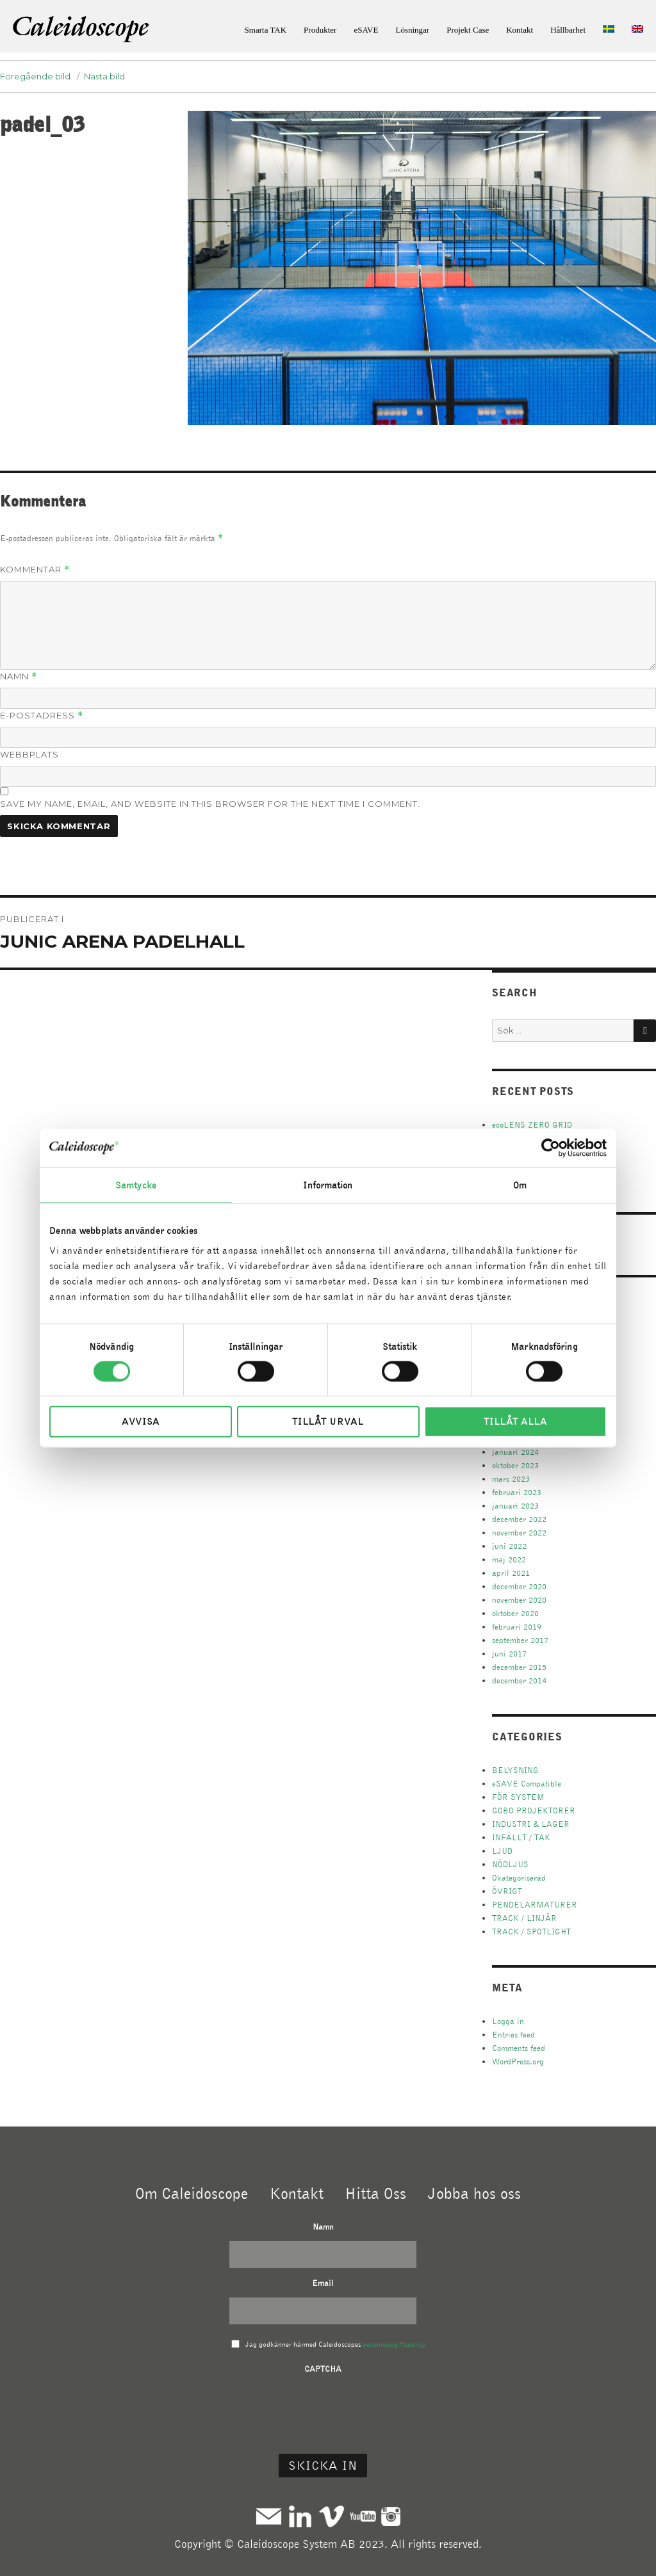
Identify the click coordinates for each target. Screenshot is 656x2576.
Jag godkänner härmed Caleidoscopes (335, 2344)
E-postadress (41, 715)
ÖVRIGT (507, 1891)
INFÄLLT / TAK (521, 1837)
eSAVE (366, 30)
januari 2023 (515, 1506)
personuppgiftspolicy (394, 2344)
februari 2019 (516, 1627)
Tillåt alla (515, 1421)
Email (323, 2283)
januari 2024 (515, 1452)
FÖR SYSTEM (518, 1797)
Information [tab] (327, 1184)
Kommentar (35, 569)
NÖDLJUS (510, 1864)
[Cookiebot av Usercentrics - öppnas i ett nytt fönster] (551, 1147)
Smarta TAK (266, 30)
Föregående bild (35, 76)
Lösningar (412, 30)
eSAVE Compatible (526, 1783)
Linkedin (300, 2516)
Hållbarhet (568, 30)
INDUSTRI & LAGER (531, 1824)
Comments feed (518, 2048)
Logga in (508, 2021)
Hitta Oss (375, 2193)
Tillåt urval (327, 1421)
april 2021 (511, 1573)
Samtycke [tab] (135, 1184)
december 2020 (519, 1586)
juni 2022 (509, 1546)
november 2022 (519, 1532)
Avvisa (141, 1421)
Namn (18, 676)
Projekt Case (468, 30)
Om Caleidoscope (191, 2193)
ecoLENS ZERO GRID (532, 1125)
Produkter (320, 30)
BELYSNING (515, 1770)
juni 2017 (509, 1653)
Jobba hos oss (474, 2193)
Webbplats (29, 754)
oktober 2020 (515, 1613)
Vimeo (331, 2516)
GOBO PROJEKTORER (533, 1810)
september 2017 (520, 1640)
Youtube (363, 2516)
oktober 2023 (515, 1465)
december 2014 (519, 1680)
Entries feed (513, 2034)
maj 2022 (509, 1559)
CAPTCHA (322, 2369)
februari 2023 (516, 1492)
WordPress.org (518, 2061)
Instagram (390, 2516)
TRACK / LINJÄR (524, 1918)
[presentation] (323, 2408)
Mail (269, 2516)
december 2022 (519, 1519)
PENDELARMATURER (534, 1904)
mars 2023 (511, 1479)
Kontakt (519, 30)
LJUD (502, 1851)
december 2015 (519, 1667)
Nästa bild (104, 76)
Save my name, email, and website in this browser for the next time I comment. (210, 803)
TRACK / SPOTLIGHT (531, 1931)
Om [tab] (520, 1184)
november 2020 (519, 1600)
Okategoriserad (519, 1878)
